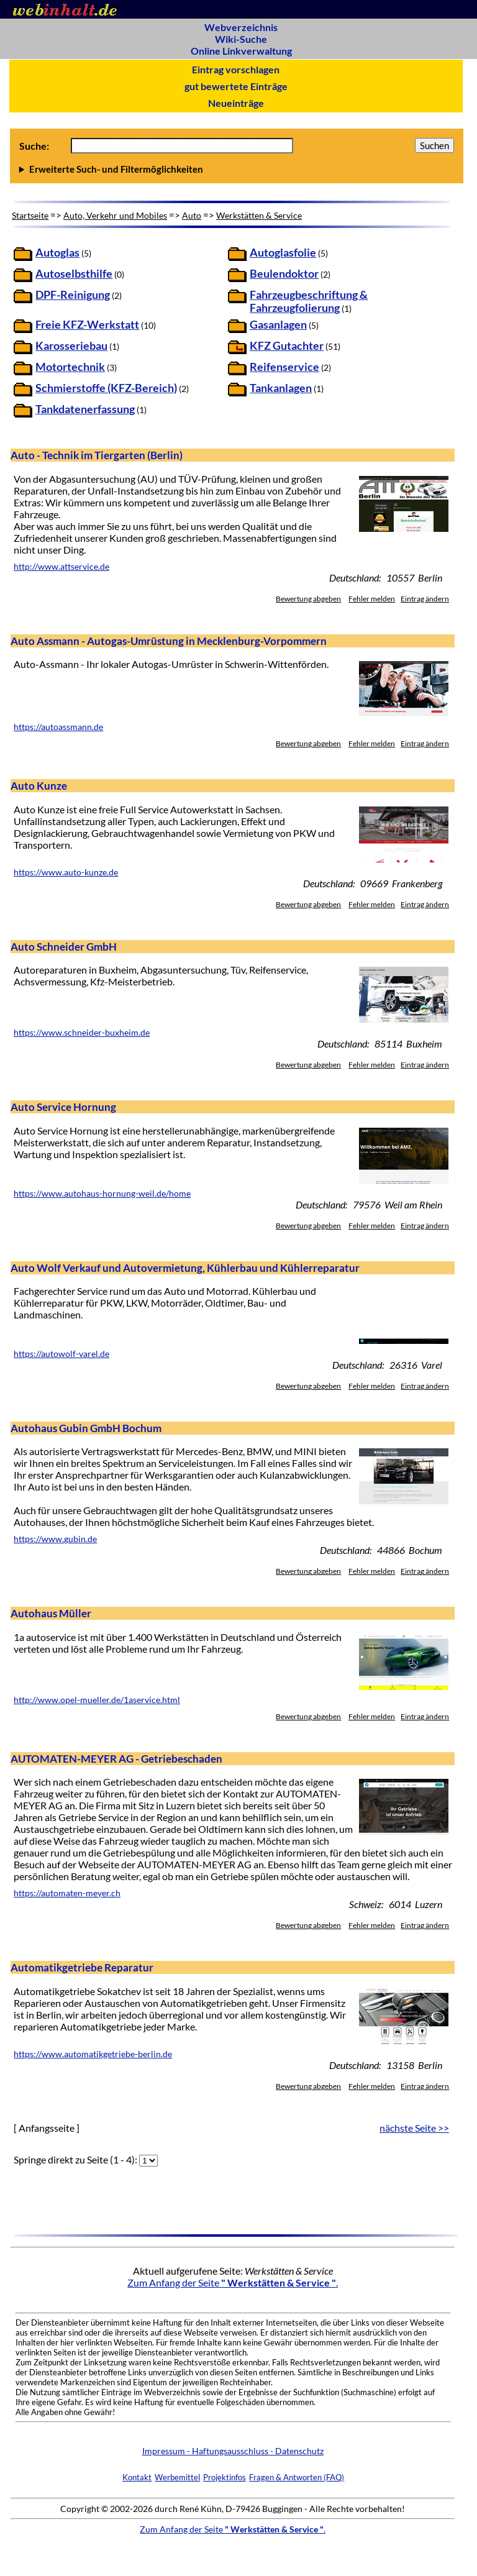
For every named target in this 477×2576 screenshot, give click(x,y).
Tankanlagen (281, 388)
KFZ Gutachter (287, 345)
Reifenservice (284, 366)
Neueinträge (236, 103)
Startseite (30, 215)
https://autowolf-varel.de (61, 1354)
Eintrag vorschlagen (235, 69)
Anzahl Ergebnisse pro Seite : (236, 169)
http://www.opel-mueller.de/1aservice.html (97, 1700)
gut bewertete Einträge (236, 86)
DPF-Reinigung (72, 294)
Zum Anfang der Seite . (232, 2282)
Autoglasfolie (283, 252)
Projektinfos (224, 2477)
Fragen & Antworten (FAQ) (296, 2477)
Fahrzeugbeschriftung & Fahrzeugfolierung (309, 301)
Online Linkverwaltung (241, 51)
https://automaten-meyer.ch (67, 1893)
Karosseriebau (71, 345)
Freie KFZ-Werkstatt (87, 324)
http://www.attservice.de (61, 567)
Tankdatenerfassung (85, 409)
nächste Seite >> (414, 2128)
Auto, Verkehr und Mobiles (115, 215)
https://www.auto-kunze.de (66, 872)
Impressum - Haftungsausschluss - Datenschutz (233, 2451)
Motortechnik (70, 366)
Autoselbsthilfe (73, 273)
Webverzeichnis (241, 27)
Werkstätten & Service (259, 215)
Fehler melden (371, 599)
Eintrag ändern (425, 599)
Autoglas (57, 252)
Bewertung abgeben (308, 599)
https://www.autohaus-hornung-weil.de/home (102, 1194)
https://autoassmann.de (58, 727)
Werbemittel (177, 2477)
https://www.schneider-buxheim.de (82, 1033)
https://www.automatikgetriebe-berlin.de (93, 2054)
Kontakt (137, 2477)
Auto (191, 215)
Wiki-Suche (241, 39)
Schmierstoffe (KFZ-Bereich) (106, 388)
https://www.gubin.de (55, 1539)
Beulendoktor (284, 273)
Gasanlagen (278, 324)
